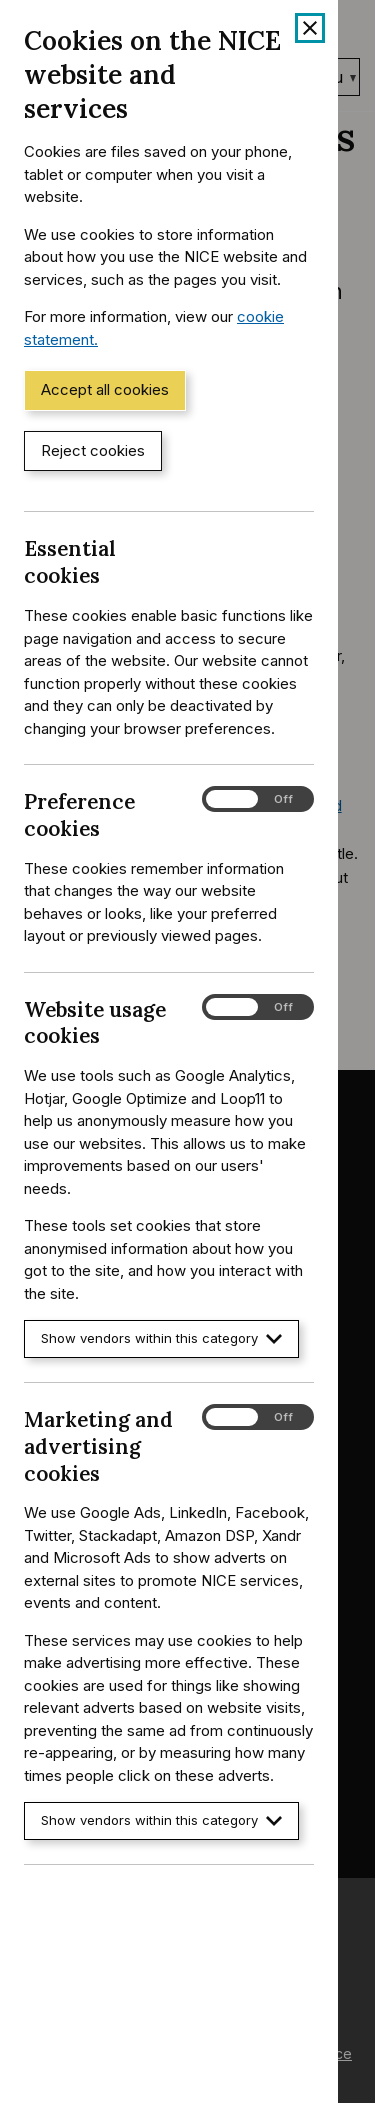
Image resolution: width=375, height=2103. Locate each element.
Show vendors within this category (161, 1338)
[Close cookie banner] (310, 28)
